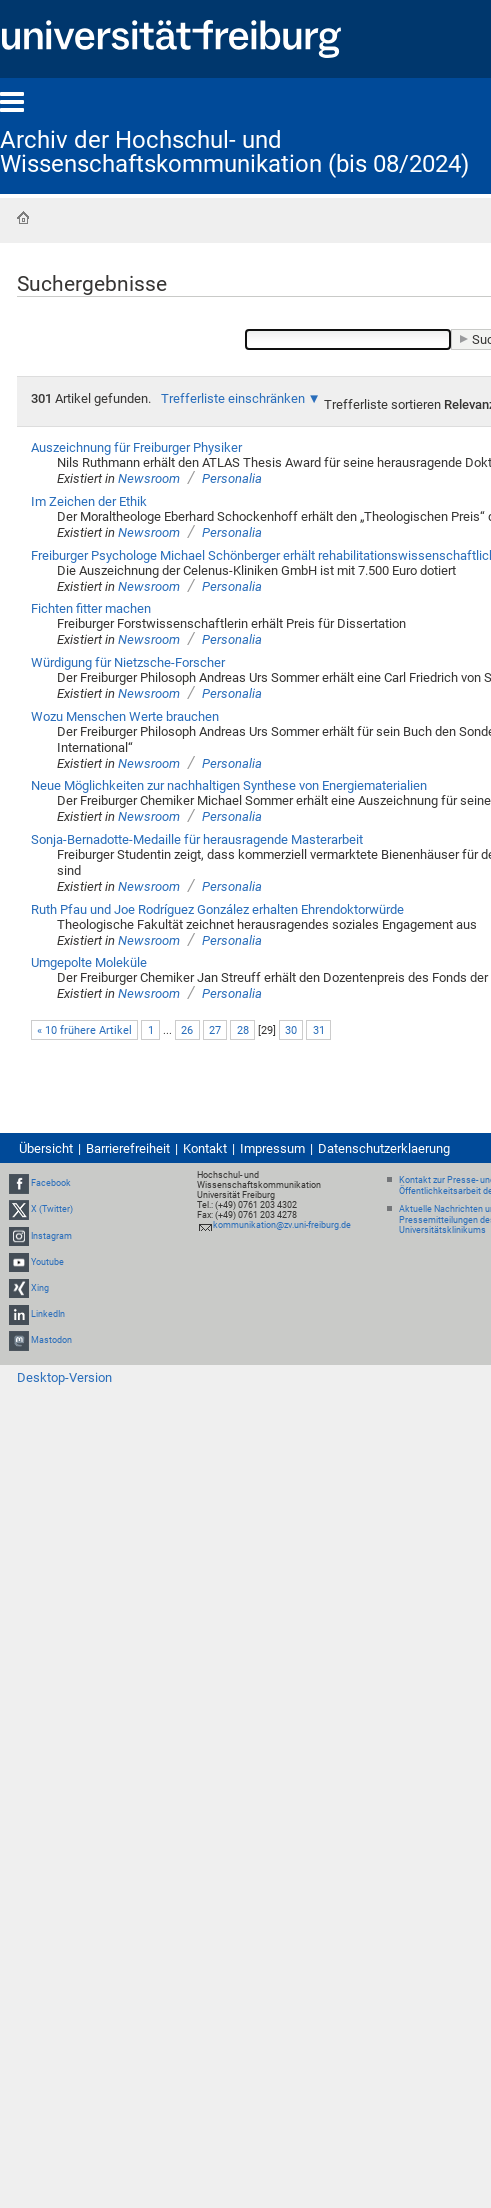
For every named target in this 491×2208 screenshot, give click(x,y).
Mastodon (51, 1340)
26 (187, 1030)
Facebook (51, 1183)
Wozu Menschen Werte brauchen (125, 716)
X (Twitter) (52, 1209)
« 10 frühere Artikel (84, 1030)
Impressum (272, 1148)
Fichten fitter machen (91, 608)
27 (215, 1030)
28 (243, 1030)
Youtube (47, 1262)
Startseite (23, 218)
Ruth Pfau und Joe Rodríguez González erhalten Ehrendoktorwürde (217, 909)
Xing (40, 1288)
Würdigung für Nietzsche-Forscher (128, 662)
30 (291, 1030)
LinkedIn (48, 1314)
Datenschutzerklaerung (384, 1148)
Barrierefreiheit (128, 1148)
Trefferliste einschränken (233, 398)
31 (319, 1030)
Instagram (51, 1236)
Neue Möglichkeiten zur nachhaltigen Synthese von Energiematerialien (229, 785)
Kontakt (205, 1148)
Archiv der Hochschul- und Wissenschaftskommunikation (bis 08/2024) (234, 152)
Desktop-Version (64, 1377)
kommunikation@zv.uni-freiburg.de (282, 1225)
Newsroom (149, 478)
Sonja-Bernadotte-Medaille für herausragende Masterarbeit (197, 839)
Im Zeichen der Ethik (89, 501)
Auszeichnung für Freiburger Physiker (136, 447)
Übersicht (46, 1148)
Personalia (232, 478)
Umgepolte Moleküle (89, 962)
